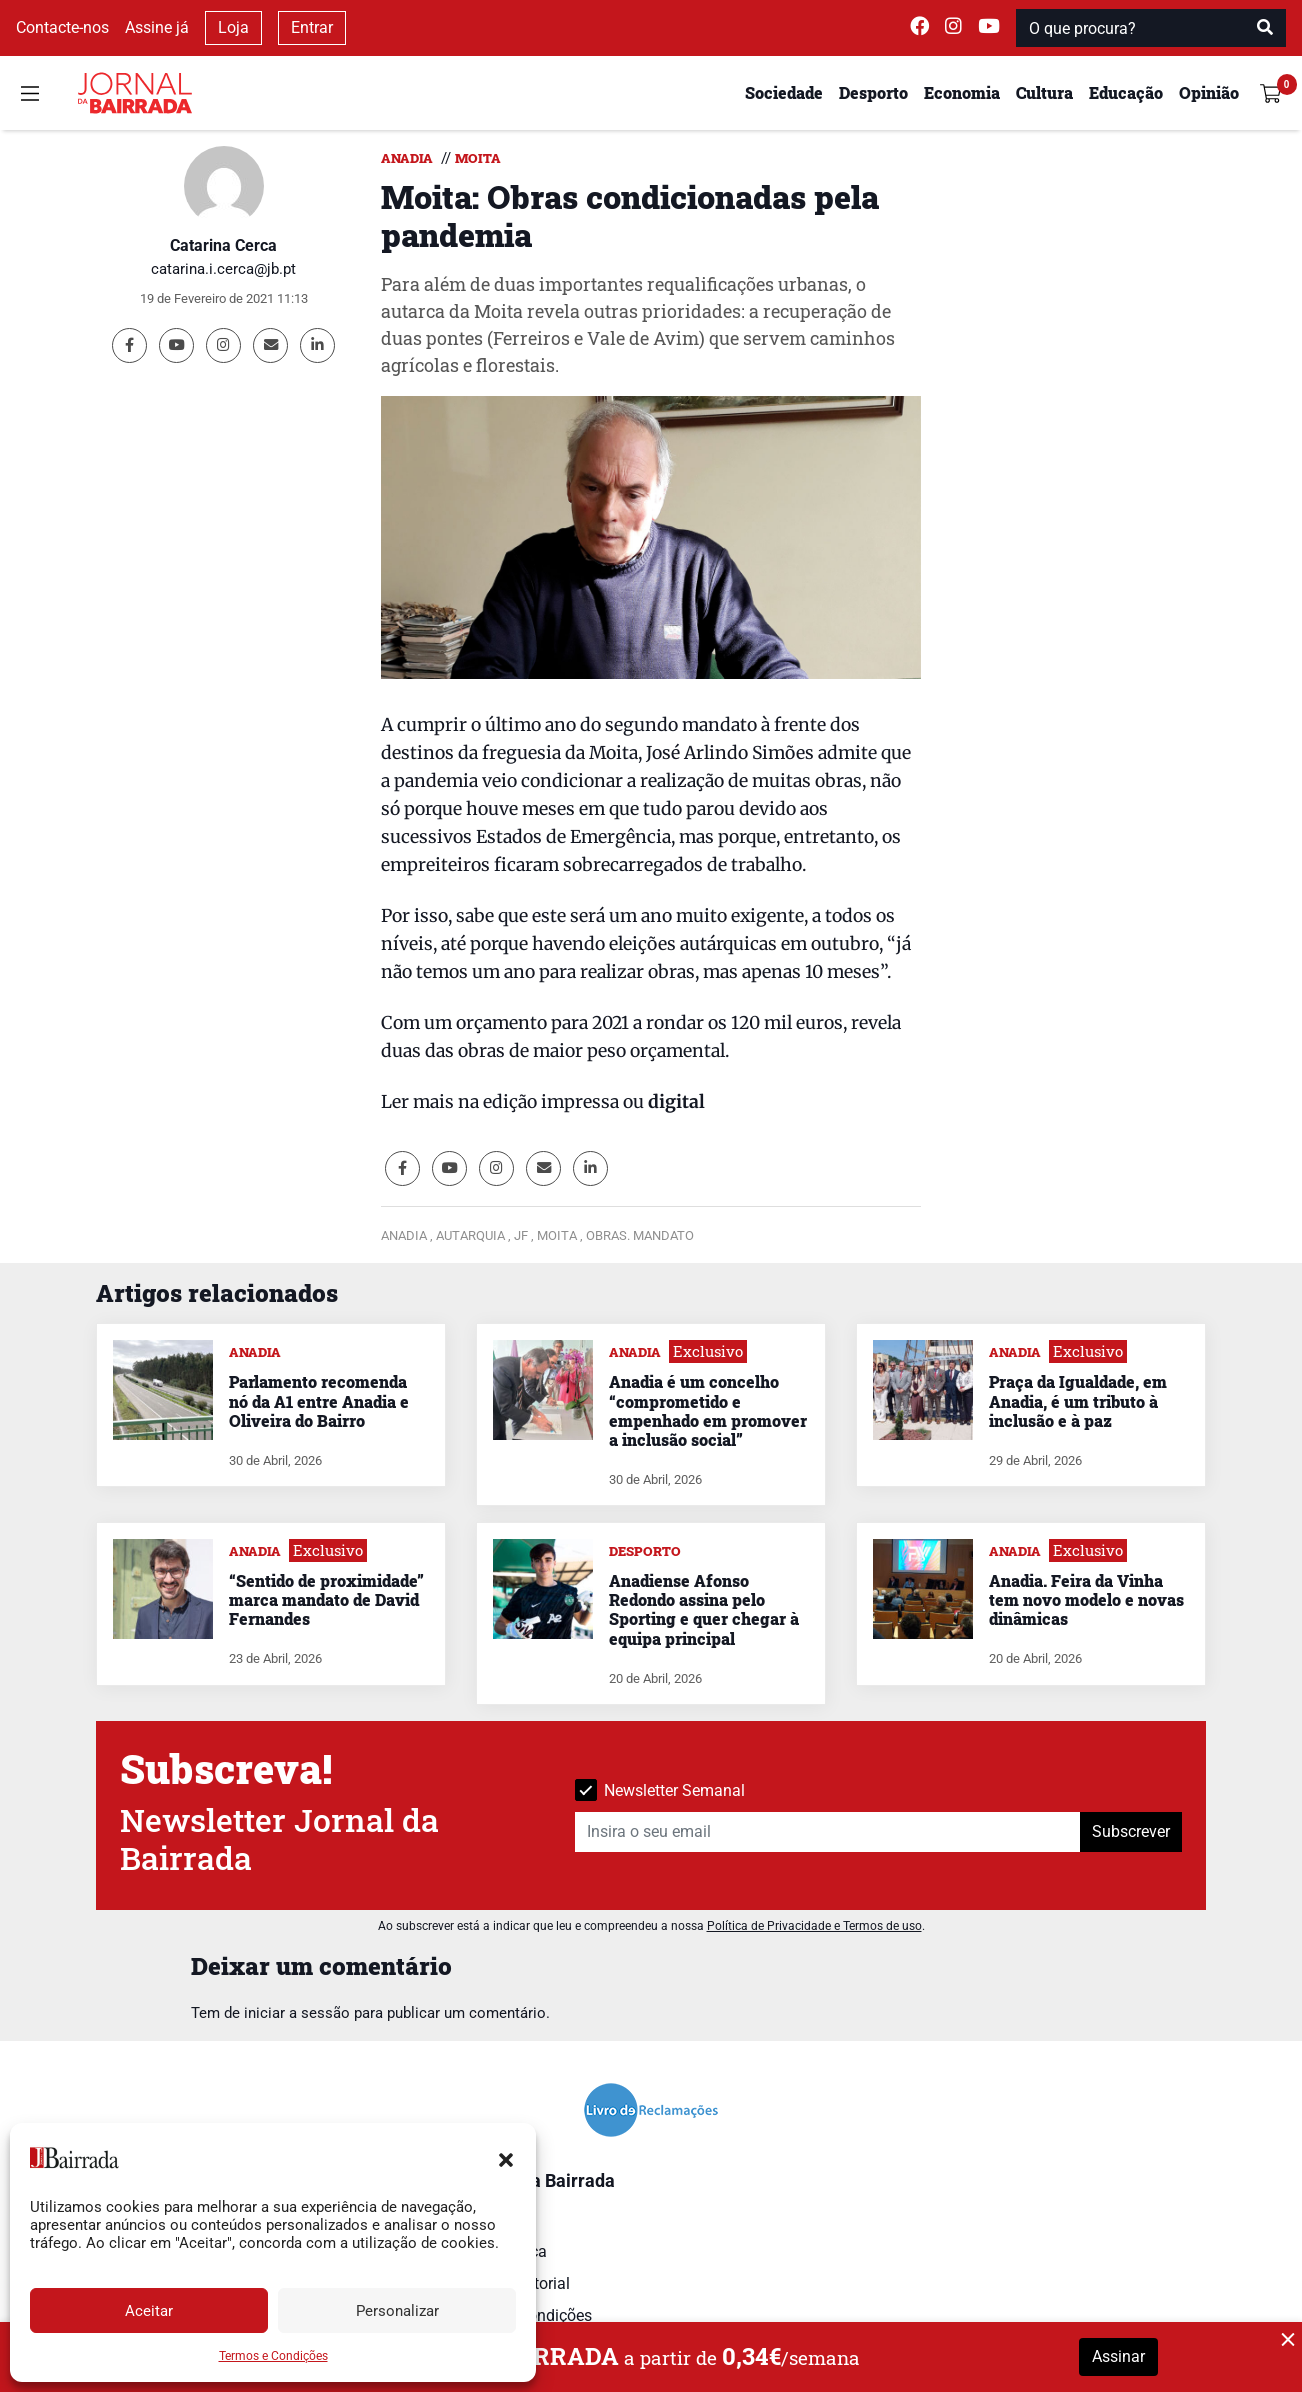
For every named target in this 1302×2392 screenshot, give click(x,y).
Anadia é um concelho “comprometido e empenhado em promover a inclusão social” (708, 1410)
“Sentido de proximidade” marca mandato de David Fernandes (326, 1599)
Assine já (157, 27)
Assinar (1118, 2356)
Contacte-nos (62, 27)
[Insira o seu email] (828, 1832)
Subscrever (1131, 1831)
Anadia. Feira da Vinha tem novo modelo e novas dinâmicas (1086, 1599)
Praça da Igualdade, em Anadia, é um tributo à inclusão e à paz (1078, 1400)
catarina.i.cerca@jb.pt (223, 269)
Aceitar (149, 2311)
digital (674, 1102)
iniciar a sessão (297, 2013)
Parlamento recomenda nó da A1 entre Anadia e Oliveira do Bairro (319, 1400)
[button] (506, 2158)
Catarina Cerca (223, 245)
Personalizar (397, 2311)
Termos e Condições (273, 2356)
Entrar (312, 27)
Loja (233, 27)
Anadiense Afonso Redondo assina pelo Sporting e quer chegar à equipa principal (704, 1609)
